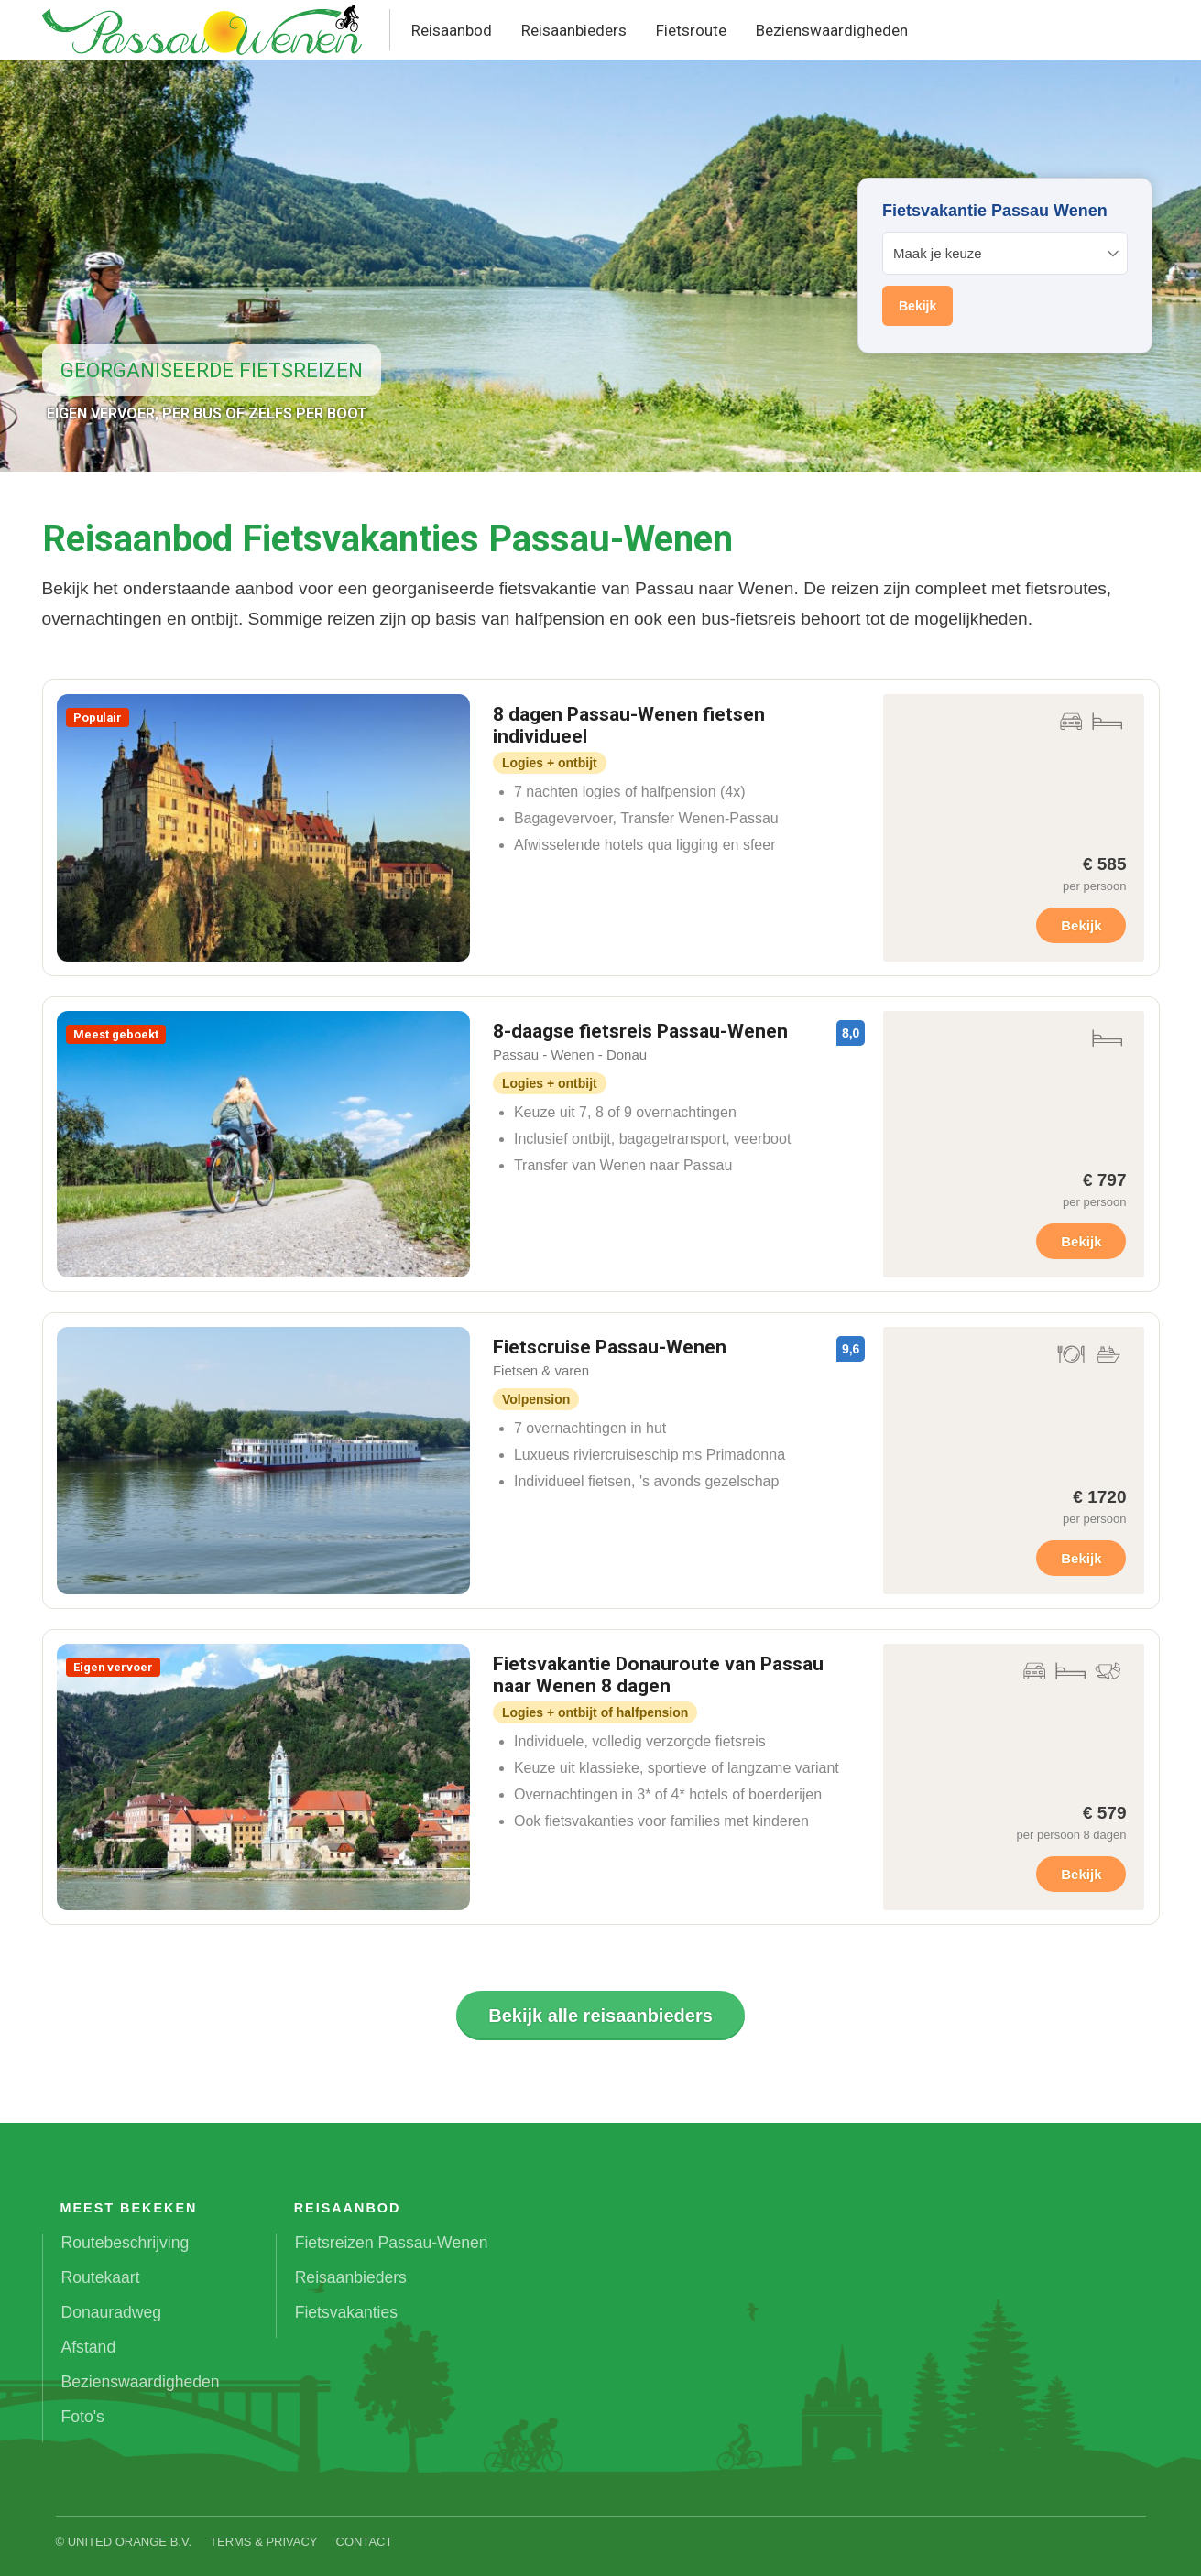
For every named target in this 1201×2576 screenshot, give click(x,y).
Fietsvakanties (346, 2312)
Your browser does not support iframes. (1004, 265)
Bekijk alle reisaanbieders (600, 2015)
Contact (364, 2542)
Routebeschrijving (125, 2243)
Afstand (88, 2347)
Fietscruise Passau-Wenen (609, 1347)
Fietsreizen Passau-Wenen (391, 2243)
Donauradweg (111, 2312)
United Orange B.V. (129, 2542)
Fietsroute (691, 30)
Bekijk (1081, 925)
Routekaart (100, 2277)
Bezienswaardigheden (832, 30)
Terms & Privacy (264, 2542)
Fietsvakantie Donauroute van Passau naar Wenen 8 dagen (658, 1675)
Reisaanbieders (574, 30)
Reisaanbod (451, 30)
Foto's (82, 2417)
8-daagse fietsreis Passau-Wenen (640, 1031)
